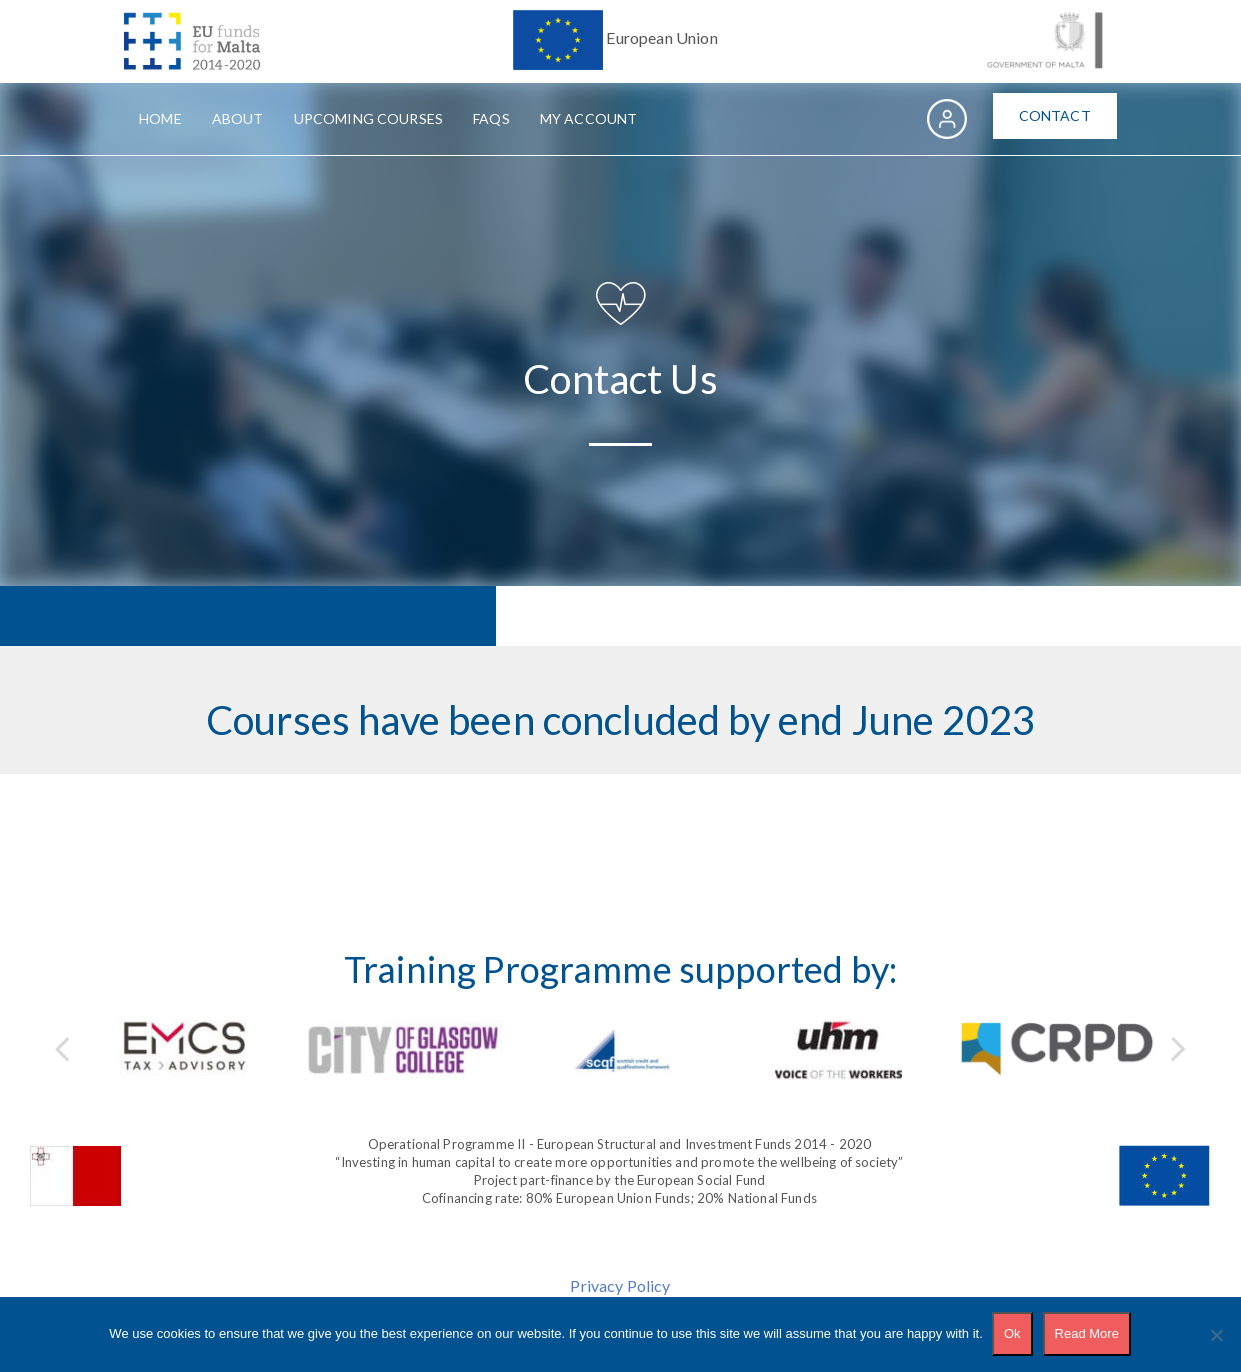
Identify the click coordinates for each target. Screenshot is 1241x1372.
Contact (1055, 115)
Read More (1087, 1334)
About (238, 118)
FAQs (491, 118)
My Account (589, 118)
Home (160, 118)
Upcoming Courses (369, 118)
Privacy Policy (620, 1285)
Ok (1013, 1334)
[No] (1216, 1335)
